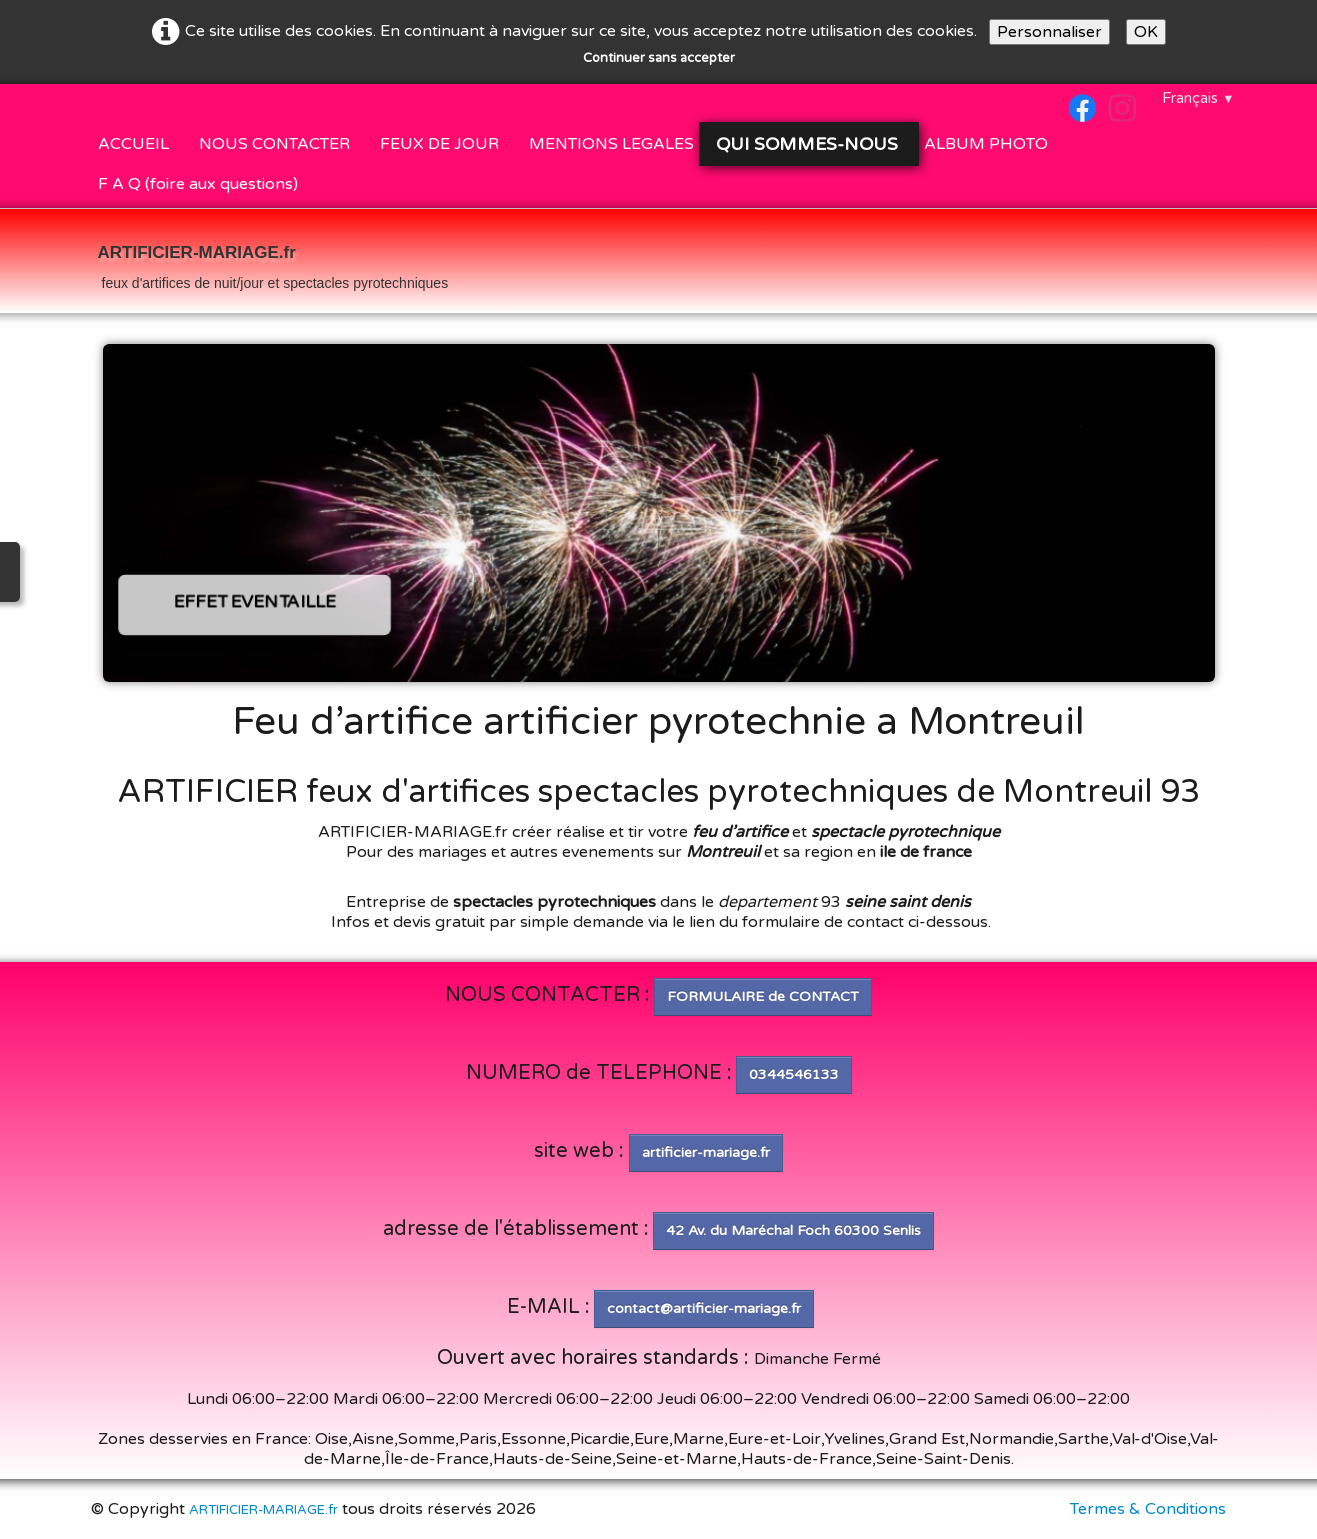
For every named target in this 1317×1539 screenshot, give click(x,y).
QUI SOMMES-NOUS (808, 144)
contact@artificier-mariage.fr (704, 1308)
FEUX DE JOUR (439, 144)
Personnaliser (1049, 32)
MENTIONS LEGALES (611, 144)
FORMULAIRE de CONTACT (763, 996)
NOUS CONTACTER (274, 144)
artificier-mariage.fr (706, 1152)
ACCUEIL (133, 144)
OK (1146, 32)
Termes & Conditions (1148, 1509)
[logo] (273, 263)
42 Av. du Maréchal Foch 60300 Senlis (793, 1230)
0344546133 (794, 1074)
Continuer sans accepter (659, 58)
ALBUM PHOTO (986, 144)
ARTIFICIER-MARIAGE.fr (263, 1510)
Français (1198, 98)
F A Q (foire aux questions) (198, 184)
